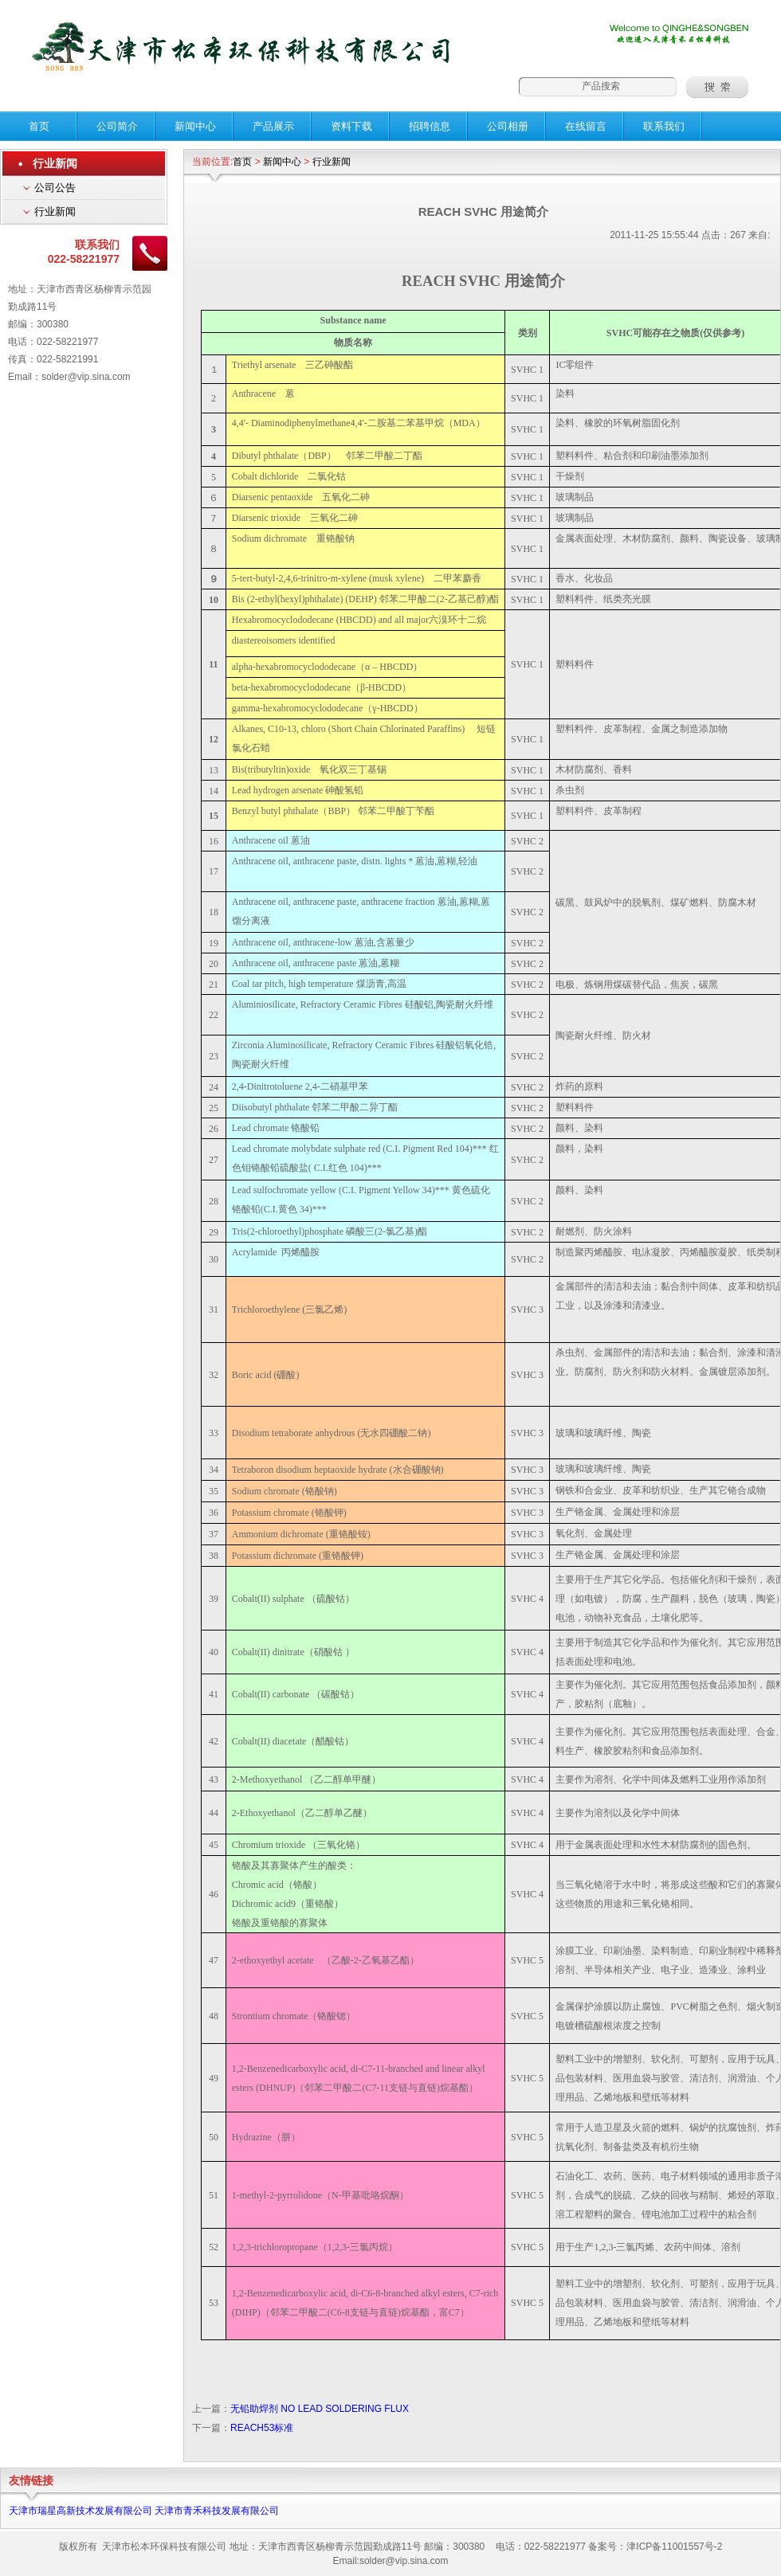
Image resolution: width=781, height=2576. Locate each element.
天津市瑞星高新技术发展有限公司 (80, 2510)
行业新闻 (55, 211)
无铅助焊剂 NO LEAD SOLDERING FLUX (319, 2408)
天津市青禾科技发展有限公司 (217, 2510)
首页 (242, 161)
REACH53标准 (261, 2427)
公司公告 (55, 188)
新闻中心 (282, 161)
